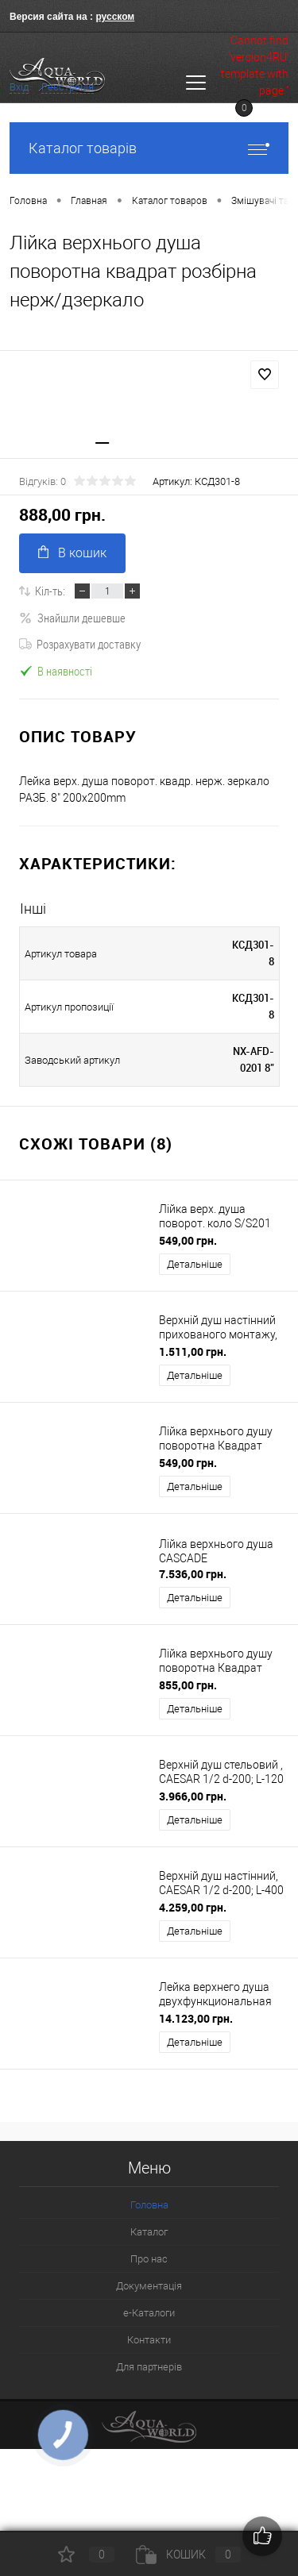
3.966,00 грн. (192, 1796)
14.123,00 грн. (196, 2018)
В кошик (72, 552)
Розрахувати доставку (80, 644)
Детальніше (195, 1264)
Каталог (149, 2232)
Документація (149, 2286)
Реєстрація (67, 87)
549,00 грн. (188, 1240)
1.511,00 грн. (192, 1351)
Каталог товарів (149, 148)
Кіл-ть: (50, 591)
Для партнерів (149, 2367)
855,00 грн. (188, 1684)
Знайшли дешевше (72, 618)
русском (114, 16)
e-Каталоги (149, 2313)
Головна (149, 2205)
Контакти (149, 2340)
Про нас (149, 2259)
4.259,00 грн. (192, 1907)
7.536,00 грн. (192, 1573)
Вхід (19, 87)
